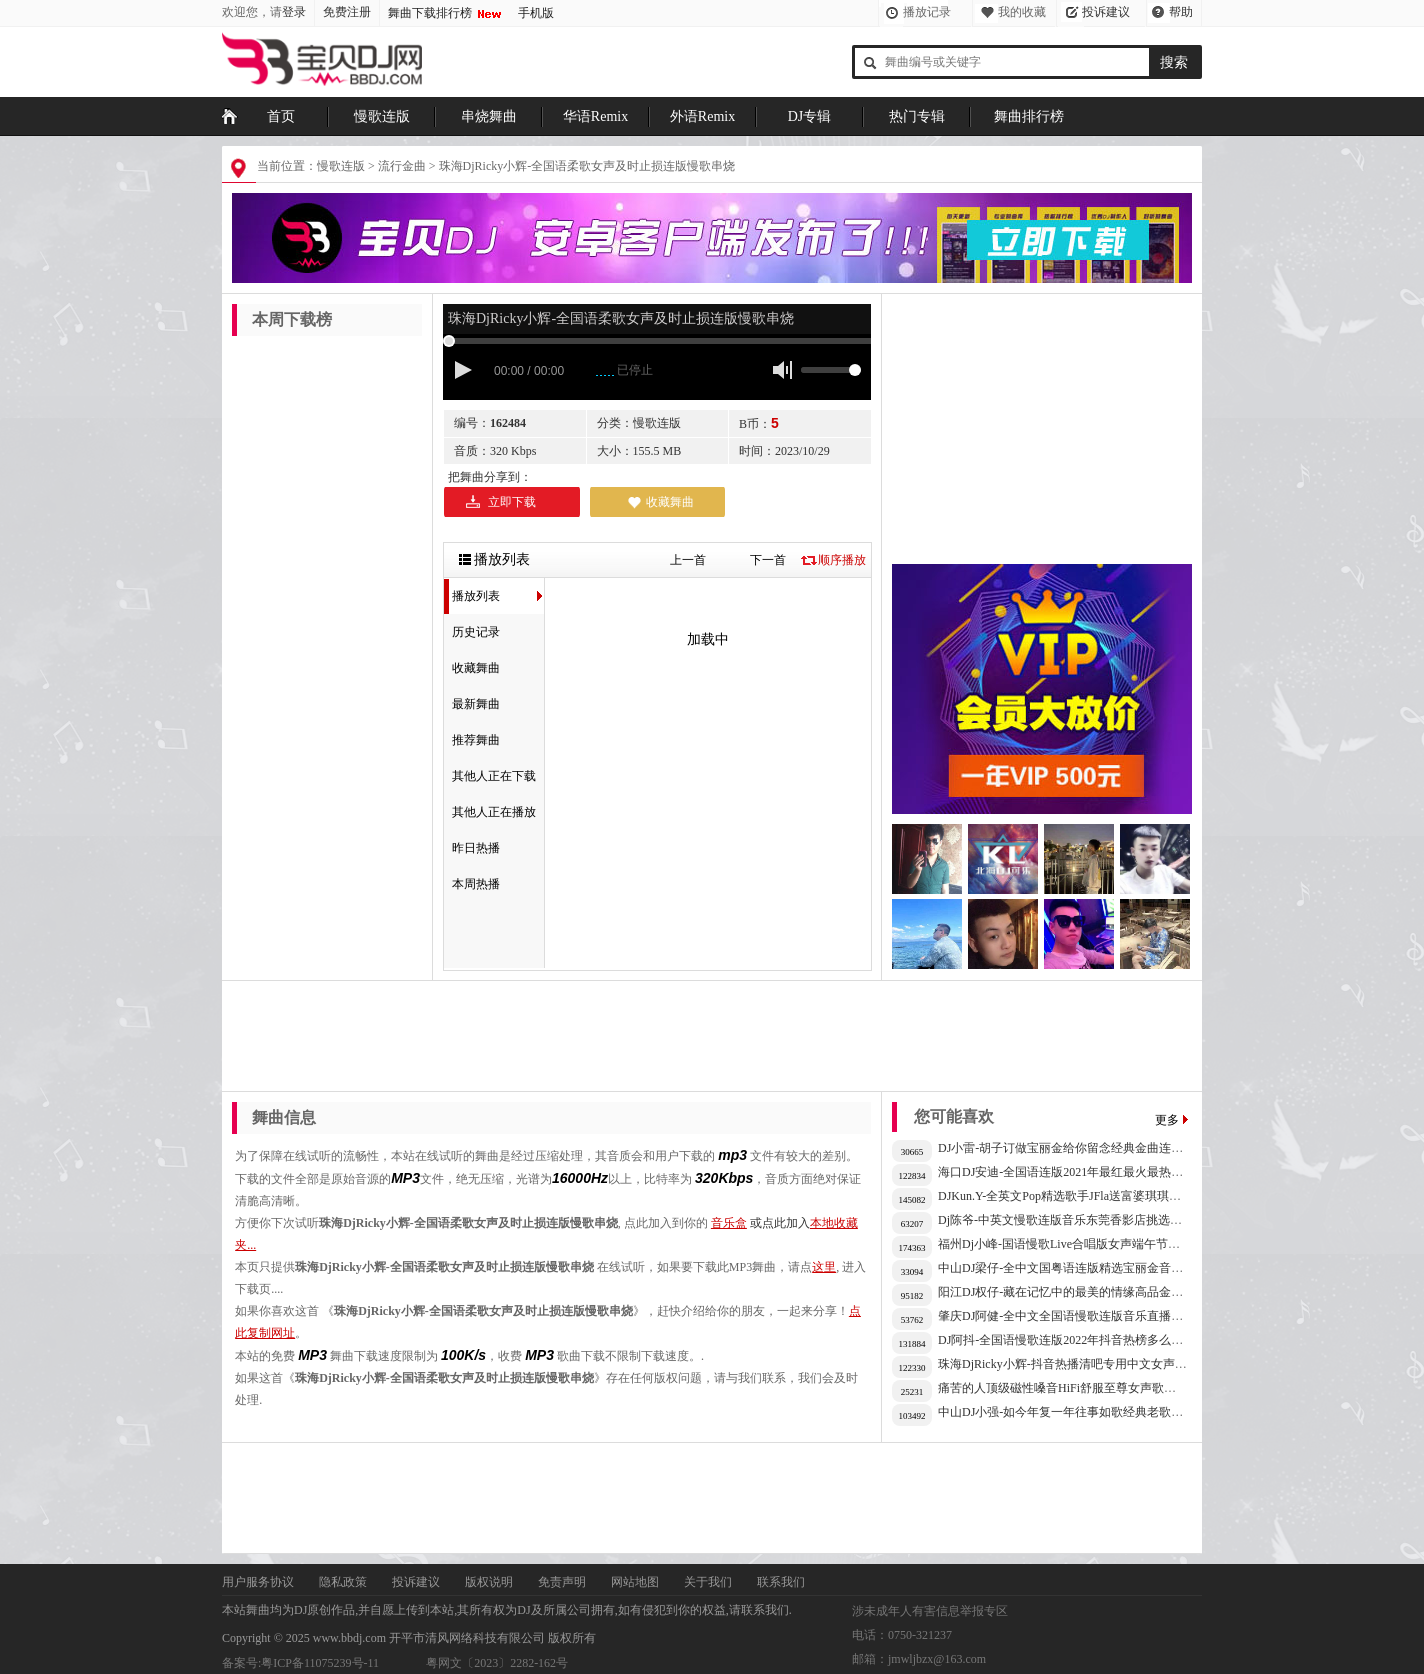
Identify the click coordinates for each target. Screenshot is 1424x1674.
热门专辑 (917, 116)
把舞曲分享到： (490, 477)
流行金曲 (402, 166)
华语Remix (595, 116)
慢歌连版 (382, 116)
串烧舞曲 (489, 116)
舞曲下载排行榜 (430, 13)
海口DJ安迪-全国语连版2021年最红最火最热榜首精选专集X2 (1098, 1172)
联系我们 (781, 1582)
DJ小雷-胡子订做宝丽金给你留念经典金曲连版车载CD (1081, 1148)
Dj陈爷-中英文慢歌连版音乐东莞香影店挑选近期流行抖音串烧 (1102, 1220)
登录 (294, 12)
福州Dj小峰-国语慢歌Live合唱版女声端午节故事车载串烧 (1089, 1244)
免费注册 (347, 12)
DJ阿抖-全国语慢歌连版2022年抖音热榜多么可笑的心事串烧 (1096, 1340)
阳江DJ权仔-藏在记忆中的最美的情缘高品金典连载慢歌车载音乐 (1108, 1292)
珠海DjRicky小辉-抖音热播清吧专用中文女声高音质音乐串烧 (1098, 1364)
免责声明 (562, 1582)
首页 (281, 116)
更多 (1167, 1120)
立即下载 (512, 502)
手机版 (536, 13)
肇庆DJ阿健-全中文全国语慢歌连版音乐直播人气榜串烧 (1084, 1316)
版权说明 (489, 1582)
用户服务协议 (258, 1582)
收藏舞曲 (670, 502)
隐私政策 (343, 1582)
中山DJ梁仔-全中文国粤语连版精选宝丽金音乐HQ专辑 (1081, 1268)
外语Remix (702, 116)
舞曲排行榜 (1029, 116)
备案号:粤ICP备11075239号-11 (300, 1663)
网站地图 (635, 1582)
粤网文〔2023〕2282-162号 (497, 1663)
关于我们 (708, 1582)
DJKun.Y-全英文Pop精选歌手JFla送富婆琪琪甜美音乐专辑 (1089, 1196)
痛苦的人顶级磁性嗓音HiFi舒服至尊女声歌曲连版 (1069, 1388)
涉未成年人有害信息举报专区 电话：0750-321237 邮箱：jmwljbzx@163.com (930, 1635)
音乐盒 (729, 1223)
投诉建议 (1106, 12)
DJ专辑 (810, 116)
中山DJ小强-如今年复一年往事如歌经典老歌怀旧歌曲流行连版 (1102, 1412)
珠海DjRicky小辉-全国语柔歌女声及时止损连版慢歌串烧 (587, 166)
